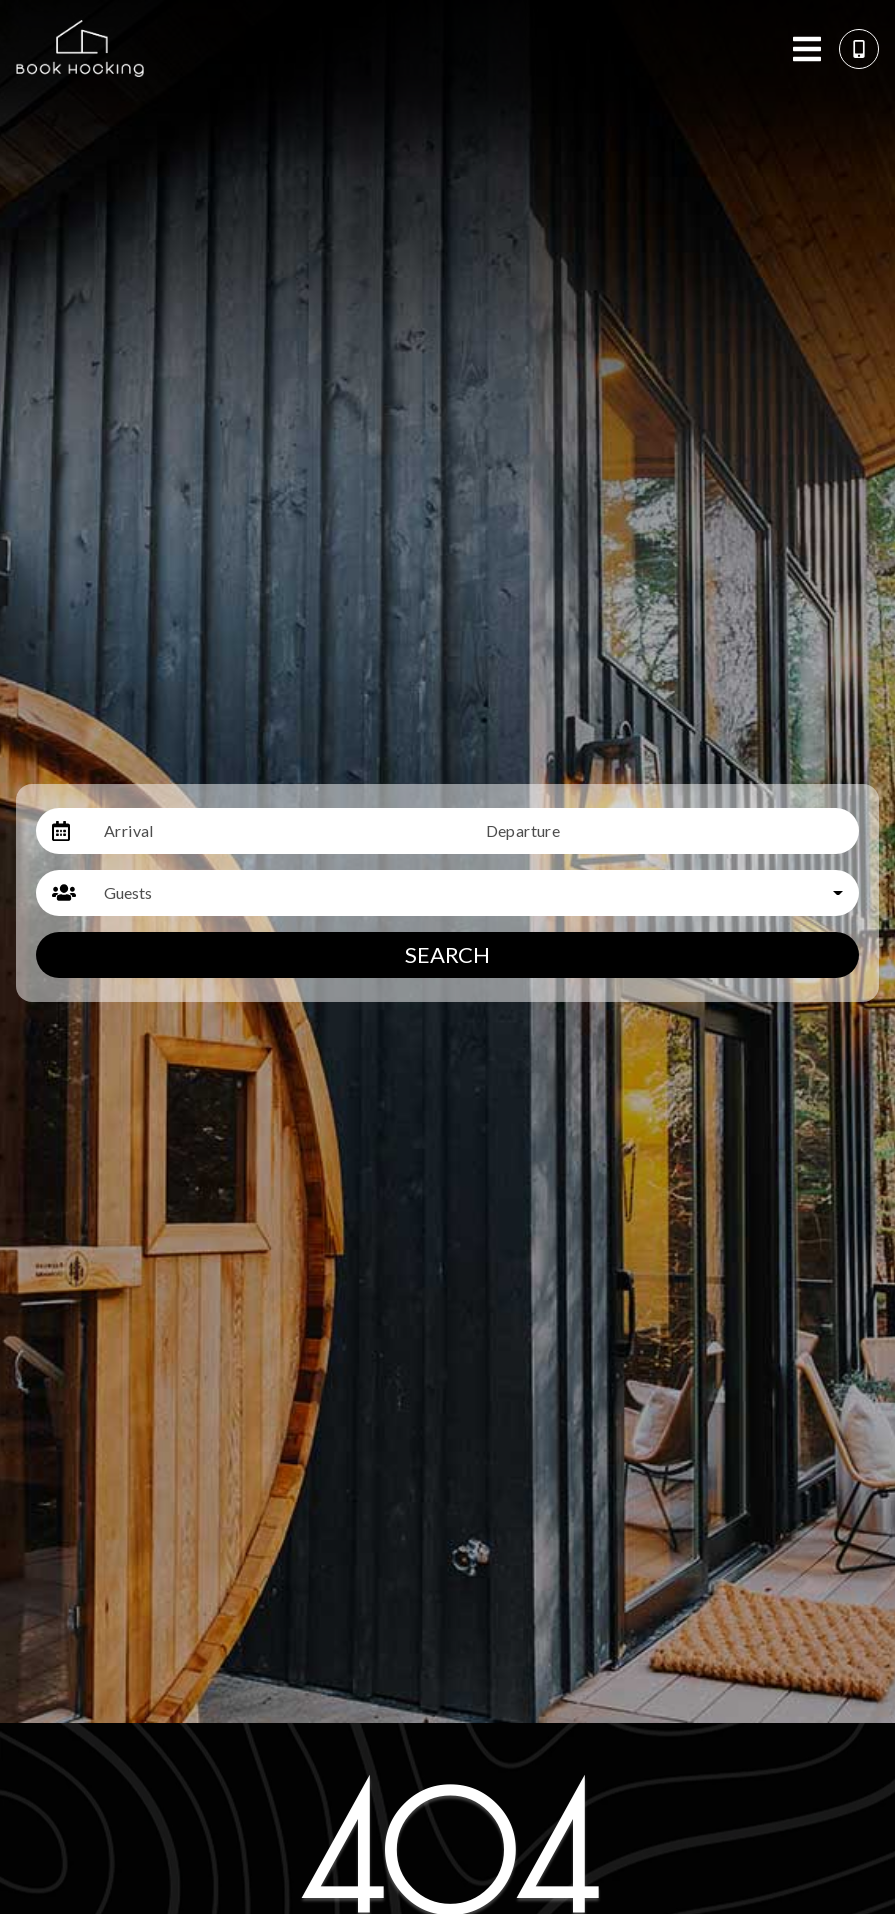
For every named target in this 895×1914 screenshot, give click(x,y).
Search (447, 954)
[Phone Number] (859, 49)
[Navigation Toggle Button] (807, 49)
